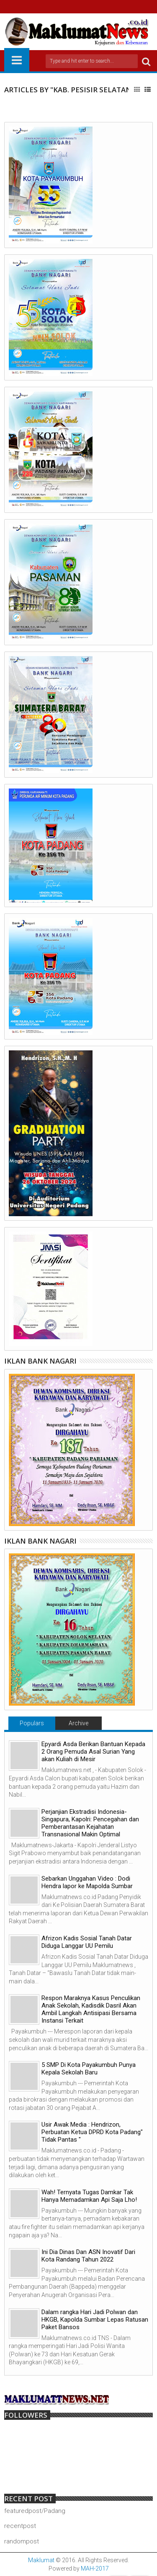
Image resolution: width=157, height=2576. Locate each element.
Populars (32, 1723)
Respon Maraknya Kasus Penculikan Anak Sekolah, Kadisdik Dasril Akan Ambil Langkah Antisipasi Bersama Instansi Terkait (90, 2009)
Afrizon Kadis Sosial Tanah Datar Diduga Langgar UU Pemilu (86, 1942)
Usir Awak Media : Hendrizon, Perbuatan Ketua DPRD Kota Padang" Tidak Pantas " (92, 2132)
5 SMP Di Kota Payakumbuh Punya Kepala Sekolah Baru (88, 2068)
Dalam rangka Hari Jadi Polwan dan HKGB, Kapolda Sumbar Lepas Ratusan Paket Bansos (94, 2319)
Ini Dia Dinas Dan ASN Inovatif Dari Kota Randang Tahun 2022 (88, 2255)
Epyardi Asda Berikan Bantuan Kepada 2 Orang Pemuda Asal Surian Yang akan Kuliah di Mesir (93, 1751)
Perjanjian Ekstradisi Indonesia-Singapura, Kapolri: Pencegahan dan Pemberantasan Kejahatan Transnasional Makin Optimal (90, 1823)
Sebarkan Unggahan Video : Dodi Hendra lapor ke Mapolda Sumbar (87, 1882)
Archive (78, 1723)
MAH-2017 (95, 2568)
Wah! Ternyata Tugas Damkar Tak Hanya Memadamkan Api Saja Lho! (89, 2195)
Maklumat (41, 2560)
